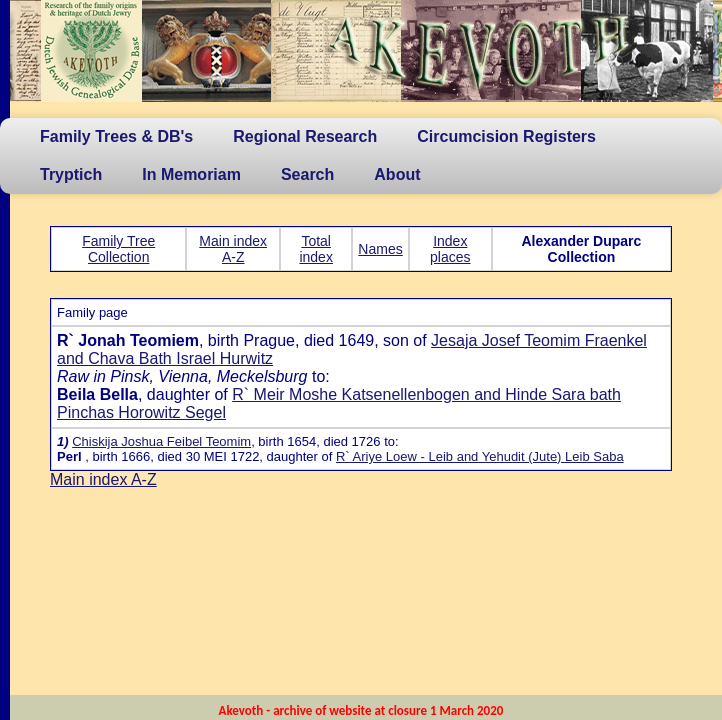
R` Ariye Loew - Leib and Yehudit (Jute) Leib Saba (480, 456)
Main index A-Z (233, 249)
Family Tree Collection (118, 249)
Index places (450, 249)
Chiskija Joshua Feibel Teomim (161, 441)
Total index (315, 249)
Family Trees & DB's (116, 136)
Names (380, 249)
